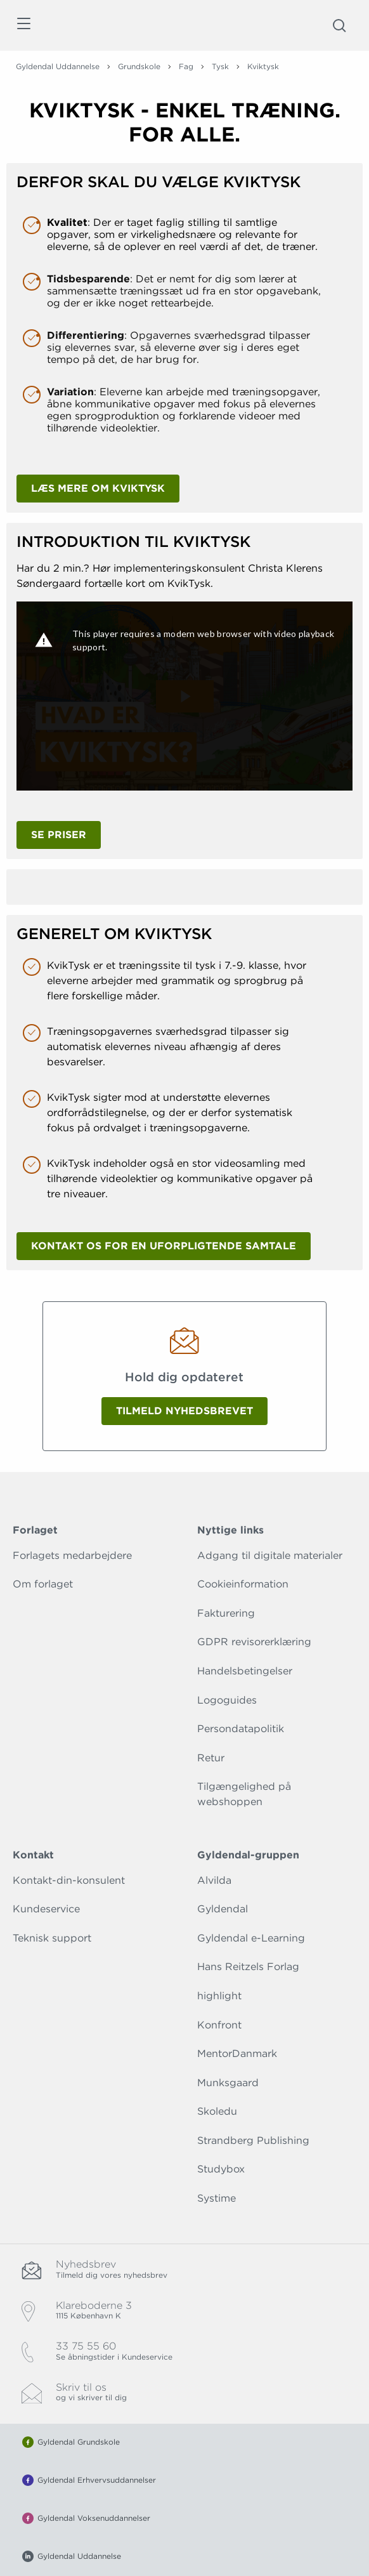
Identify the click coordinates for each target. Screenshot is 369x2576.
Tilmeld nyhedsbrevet (184, 1411)
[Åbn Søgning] (339, 25)
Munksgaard (228, 2083)
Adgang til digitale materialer (269, 1555)
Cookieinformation (242, 1584)
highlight (219, 1996)
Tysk (220, 66)
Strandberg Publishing (253, 2140)
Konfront (219, 2025)
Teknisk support (52, 1938)
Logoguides (227, 1700)
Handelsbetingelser (244, 1671)
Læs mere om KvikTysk (98, 488)
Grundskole (139, 66)
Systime (216, 2198)
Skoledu (217, 2111)
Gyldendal (222, 1909)
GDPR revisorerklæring (254, 1642)
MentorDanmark (237, 2053)
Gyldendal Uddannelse (58, 66)
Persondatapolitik (240, 1729)
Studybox (221, 2169)
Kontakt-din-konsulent (69, 1880)
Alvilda (214, 1880)
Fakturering (226, 1613)
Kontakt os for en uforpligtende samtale (163, 1246)
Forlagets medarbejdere (72, 1555)
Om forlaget (43, 1584)
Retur (210, 1758)
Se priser (58, 835)
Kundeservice (46, 1909)
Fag (186, 66)
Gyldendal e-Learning (251, 1938)
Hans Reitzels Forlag (248, 1967)
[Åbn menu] (23, 26)
